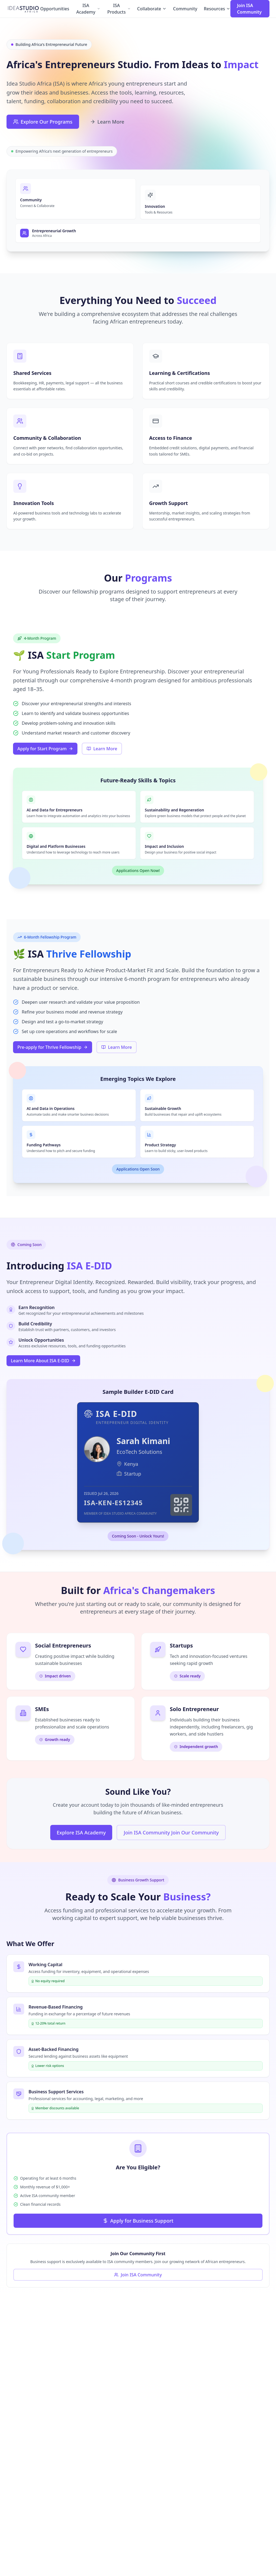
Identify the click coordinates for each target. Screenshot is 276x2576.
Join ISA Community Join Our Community (171, 1832)
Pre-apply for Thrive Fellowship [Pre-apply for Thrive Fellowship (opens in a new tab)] (52, 1047)
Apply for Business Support (138, 2220)
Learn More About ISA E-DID (43, 1361)
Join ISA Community (249, 8)
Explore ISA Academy (81, 1832)
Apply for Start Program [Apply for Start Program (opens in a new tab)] (45, 749)
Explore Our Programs (43, 121)
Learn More (107, 121)
